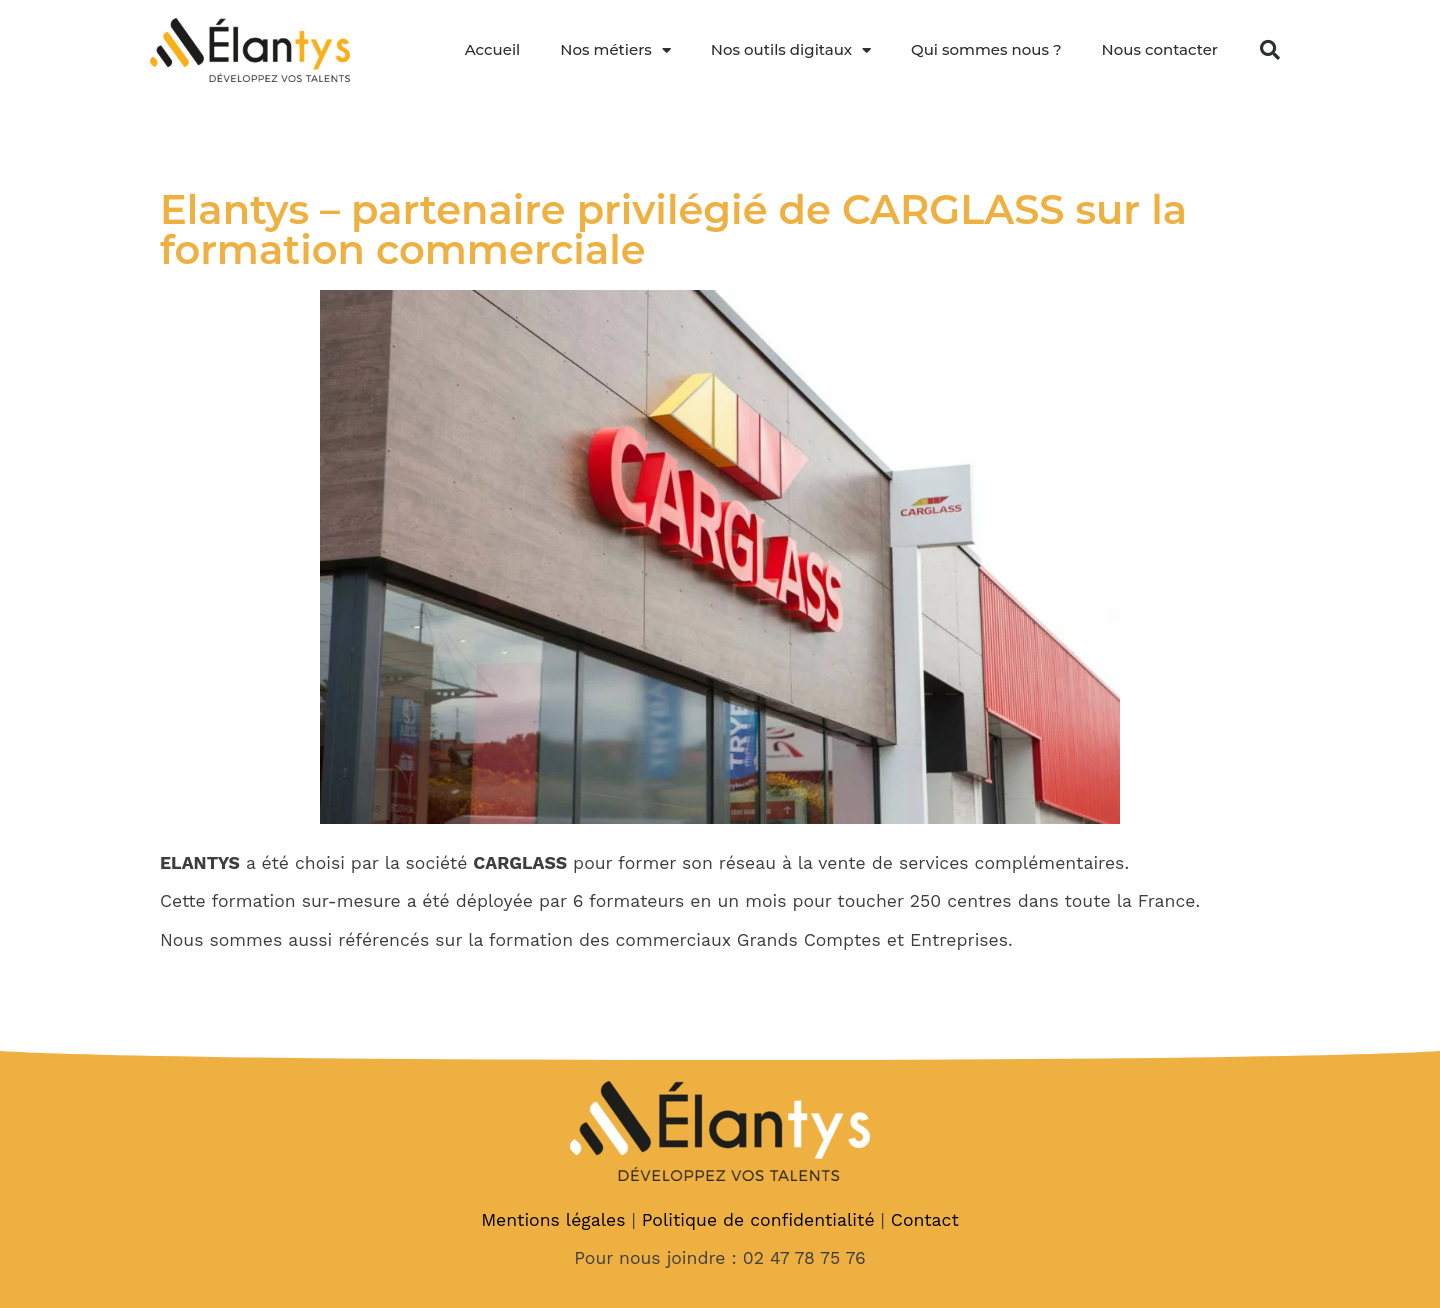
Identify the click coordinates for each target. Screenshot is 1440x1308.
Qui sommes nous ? (986, 49)
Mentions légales (553, 1220)
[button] (1270, 50)
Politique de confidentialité (758, 1220)
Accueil (493, 49)
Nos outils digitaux (791, 50)
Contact (925, 1220)
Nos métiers (615, 50)
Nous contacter (1160, 49)
